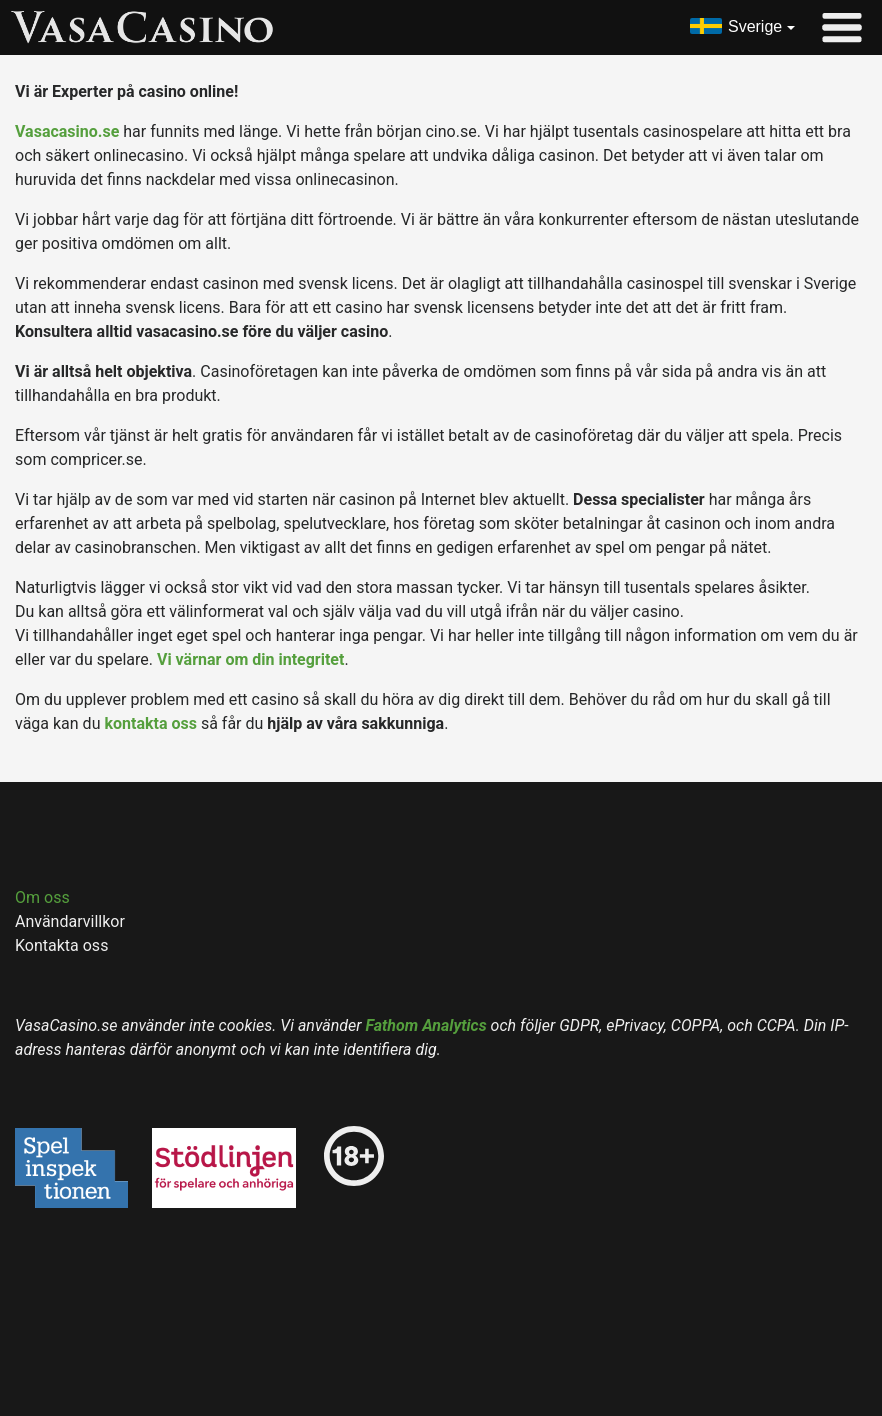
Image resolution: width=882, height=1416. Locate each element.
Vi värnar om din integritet (250, 659)
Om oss (42, 897)
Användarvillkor (70, 921)
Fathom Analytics (426, 1025)
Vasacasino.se (67, 131)
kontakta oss (150, 723)
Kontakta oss (61, 945)
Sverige (755, 26)
